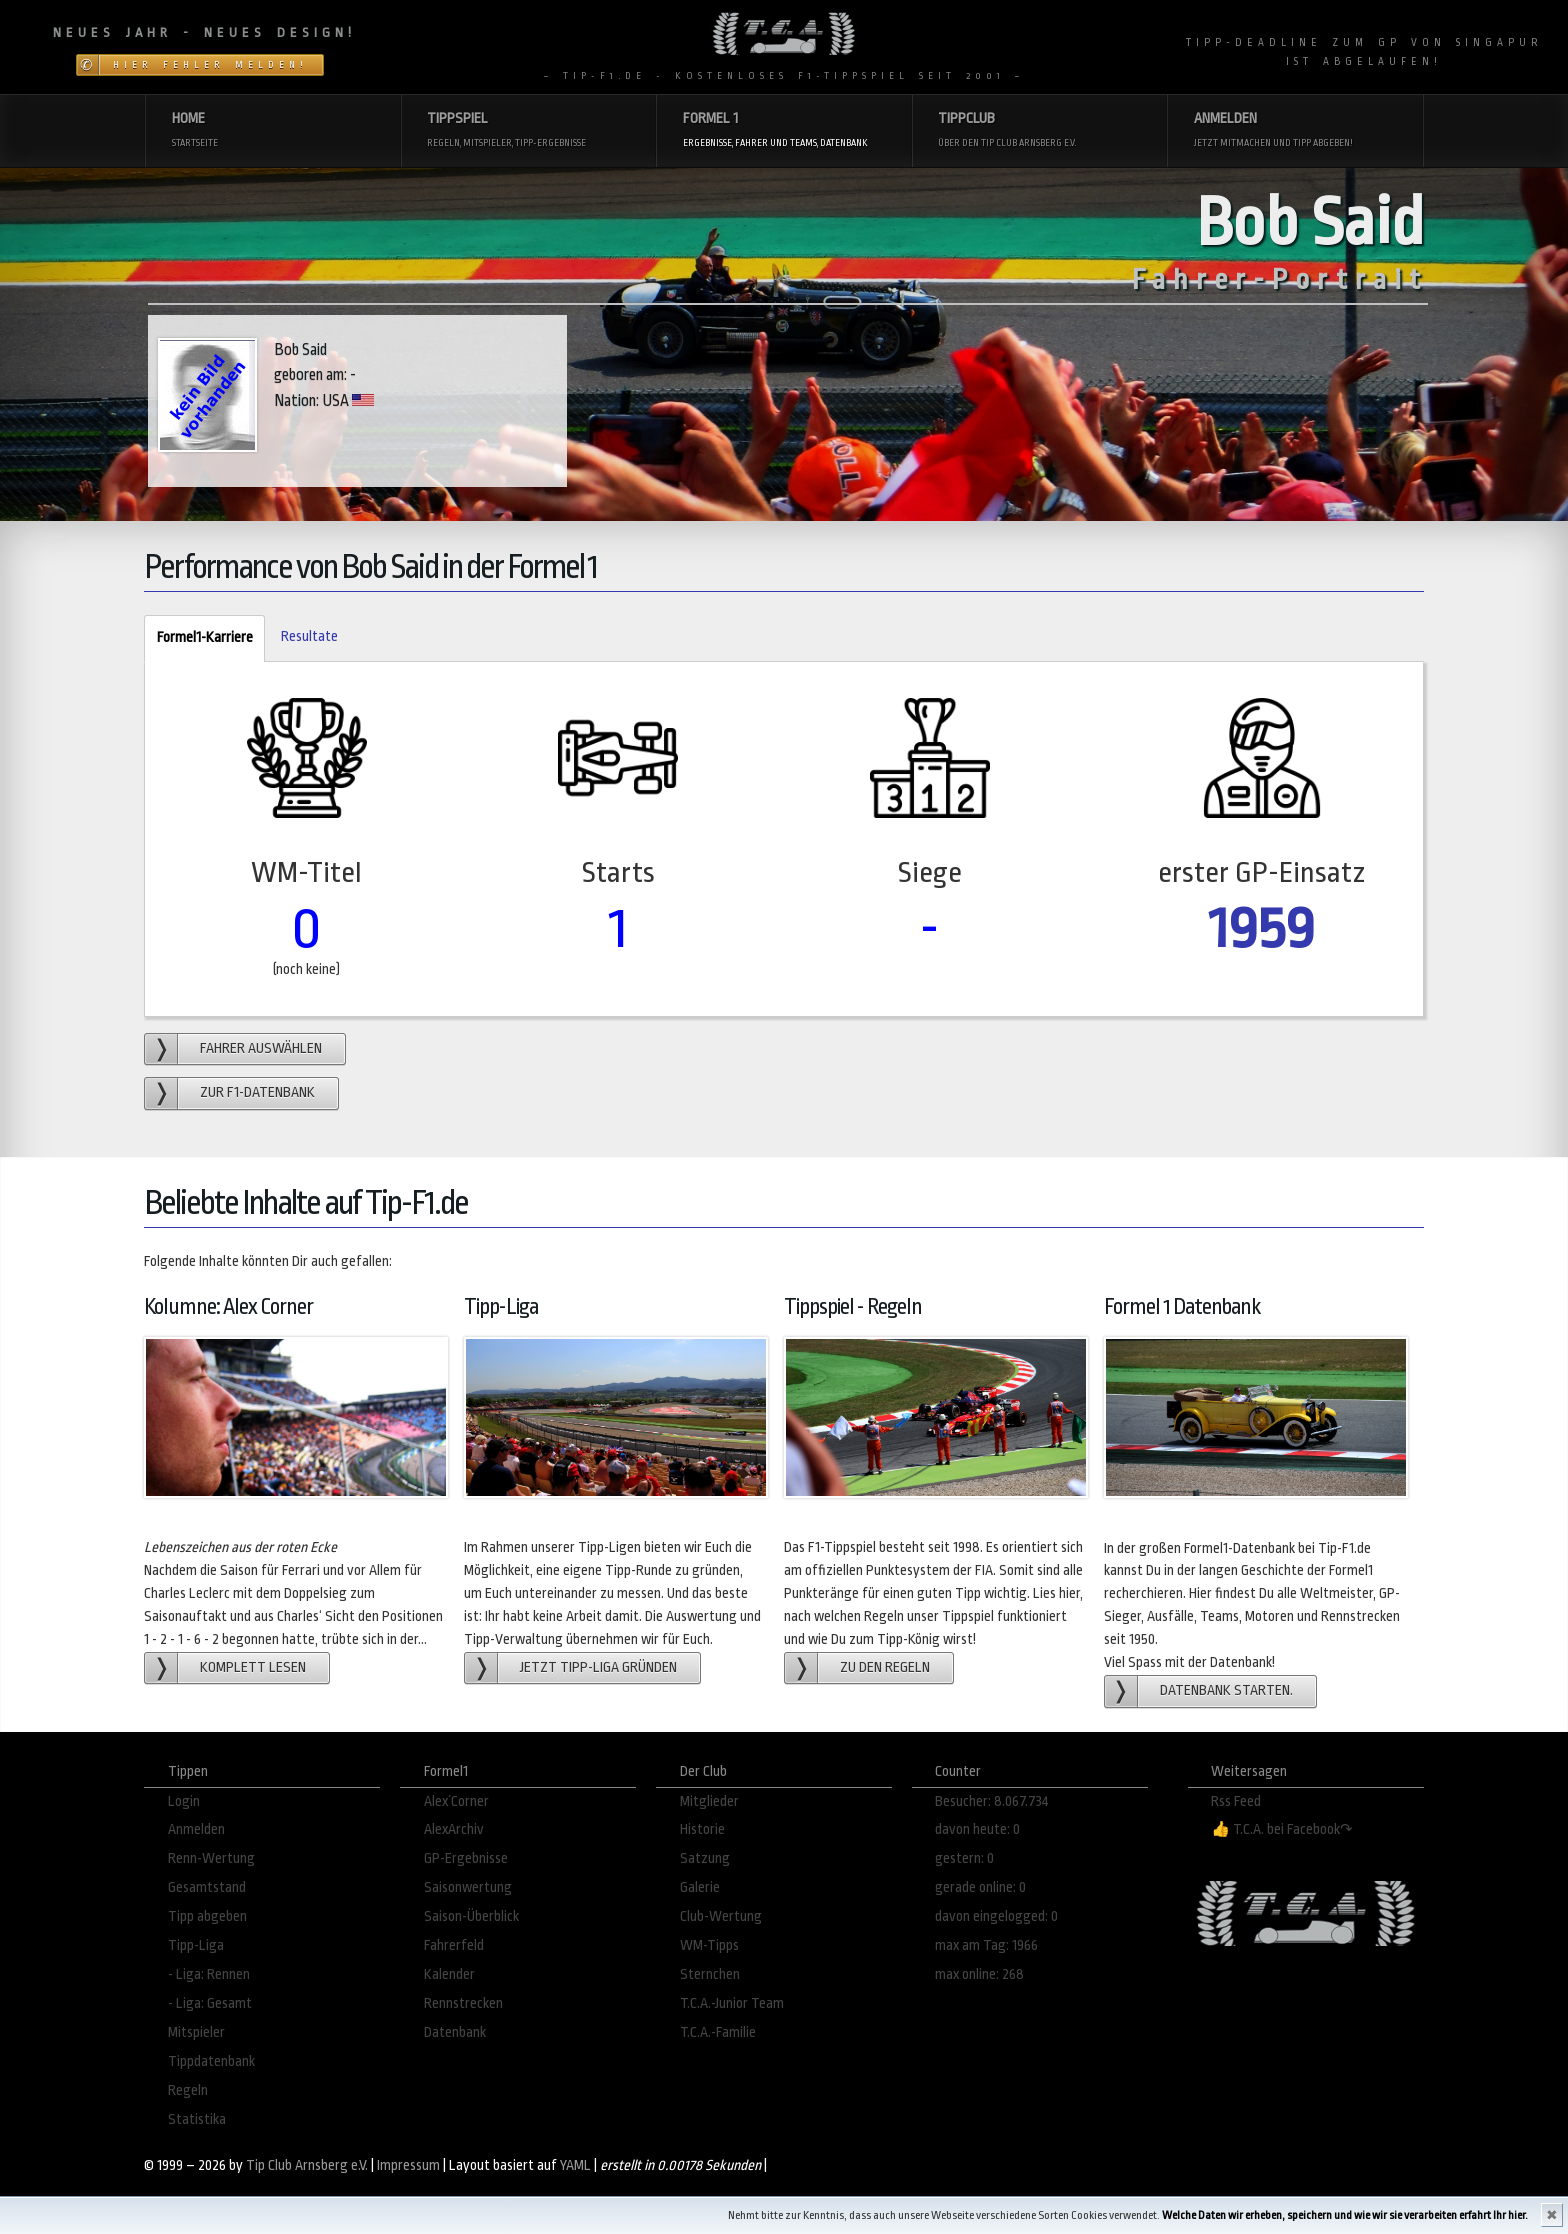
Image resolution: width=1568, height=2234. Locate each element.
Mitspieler (196, 2032)
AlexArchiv (454, 1829)
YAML (575, 2165)
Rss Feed (1236, 1801)
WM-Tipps (709, 1945)
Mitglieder (709, 1801)
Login (184, 1801)
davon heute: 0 (977, 1829)
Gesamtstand (207, 1887)
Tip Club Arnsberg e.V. (307, 2165)
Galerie (700, 1887)
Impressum (408, 2165)
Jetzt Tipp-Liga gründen (598, 1667)
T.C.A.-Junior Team (732, 2003)
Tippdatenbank (211, 2061)
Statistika (197, 2119)
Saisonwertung (468, 1887)
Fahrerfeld (454, 1945)
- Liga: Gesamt (210, 2003)
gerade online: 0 (980, 1887)
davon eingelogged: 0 (996, 1916)
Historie (702, 1829)
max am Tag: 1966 (986, 1945)
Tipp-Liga (196, 1945)
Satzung (705, 1858)
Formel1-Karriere (198, 638)
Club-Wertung (721, 1916)
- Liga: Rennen (209, 1974)
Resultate (309, 636)
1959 (1262, 928)
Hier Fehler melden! (210, 65)
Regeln (188, 2090)
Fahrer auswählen (261, 1048)
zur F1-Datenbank (257, 1092)
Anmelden (196, 1829)
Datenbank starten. (1226, 1690)
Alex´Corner (456, 1801)
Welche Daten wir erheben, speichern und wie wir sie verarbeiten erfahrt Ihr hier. (1345, 2215)
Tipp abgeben (207, 1916)
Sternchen (710, 1974)
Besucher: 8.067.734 (992, 1801)
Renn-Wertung (211, 1858)
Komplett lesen (253, 1667)
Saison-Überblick (471, 1916)
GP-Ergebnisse (466, 1858)
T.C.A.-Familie (718, 2032)
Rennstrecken (463, 2003)
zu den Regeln (885, 1667)
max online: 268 (979, 1974)
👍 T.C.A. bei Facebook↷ (1282, 1829)
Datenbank (455, 2032)
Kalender (449, 1974)
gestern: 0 (964, 1858)
